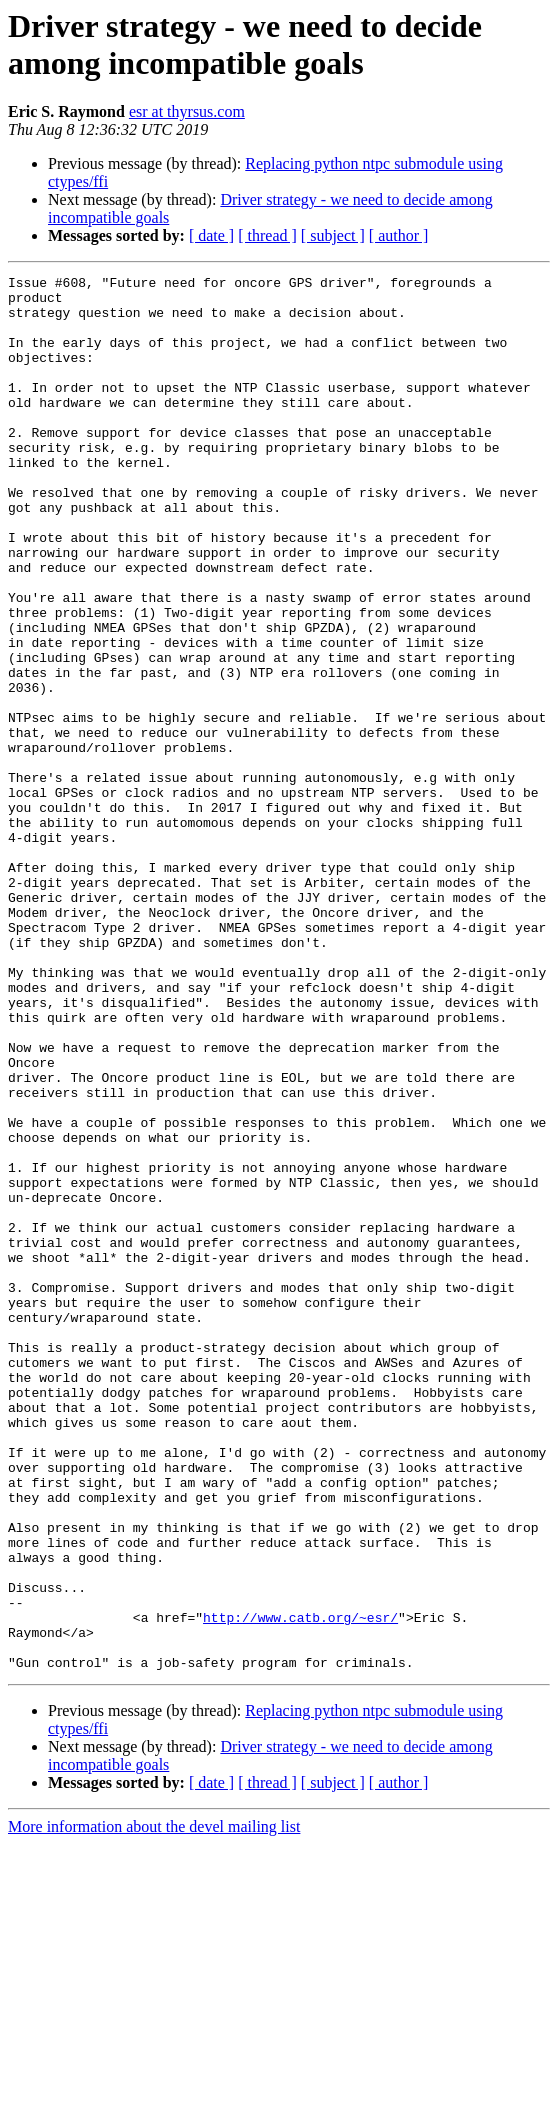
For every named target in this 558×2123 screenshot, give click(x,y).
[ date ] (211, 235)
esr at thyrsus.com (187, 111)
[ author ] (399, 235)
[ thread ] (267, 235)
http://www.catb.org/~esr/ (300, 1887)
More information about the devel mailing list (154, 2105)
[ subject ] (333, 235)
